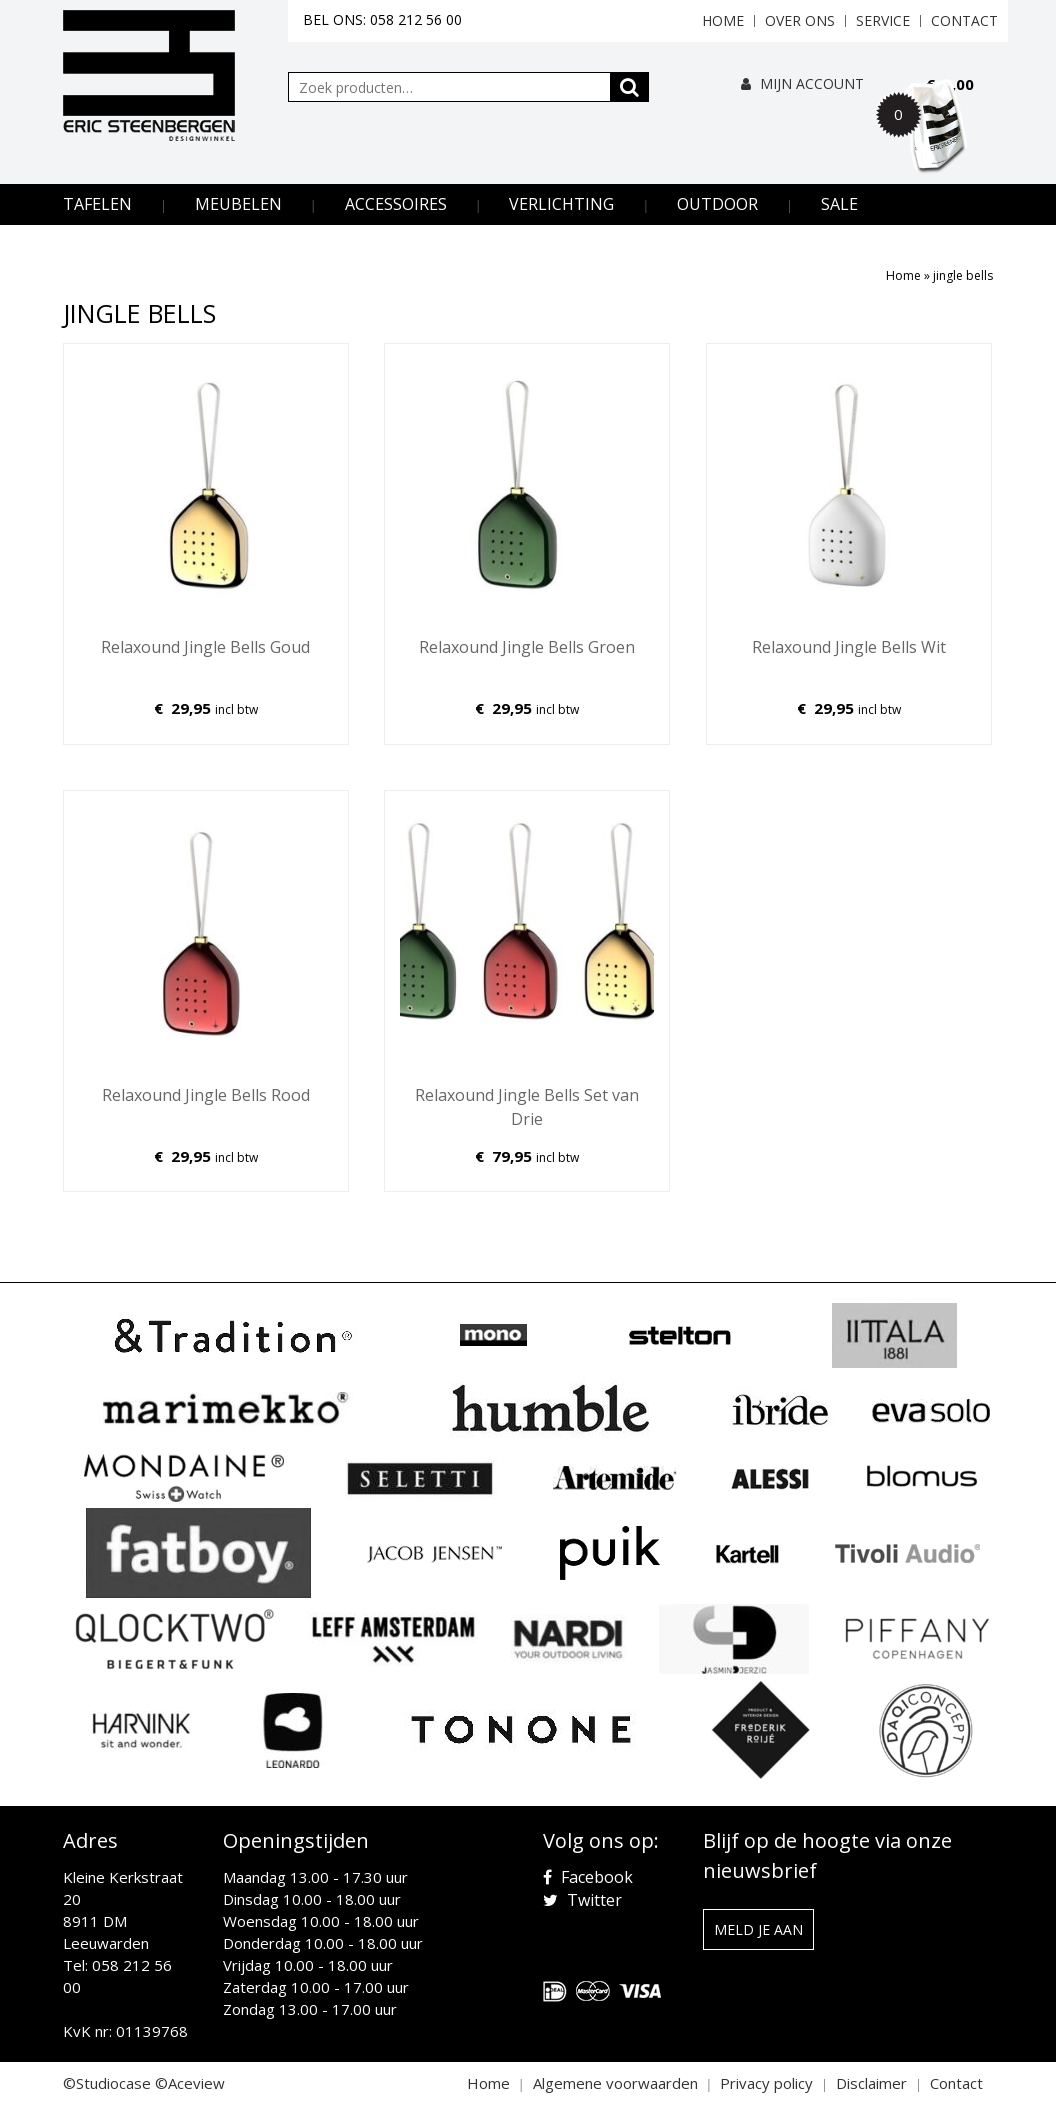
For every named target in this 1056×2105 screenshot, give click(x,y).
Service (883, 20)
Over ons (800, 20)
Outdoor (717, 204)
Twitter (582, 1900)
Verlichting (561, 204)
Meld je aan (758, 1929)
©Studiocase (107, 2083)
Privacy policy (766, 2083)
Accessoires (396, 204)
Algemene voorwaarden (615, 2083)
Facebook (588, 1877)
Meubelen (238, 204)
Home (723, 20)
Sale (839, 204)
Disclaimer (871, 2083)
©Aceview (190, 2083)
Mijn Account (802, 83)
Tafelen (97, 204)
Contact (964, 20)
